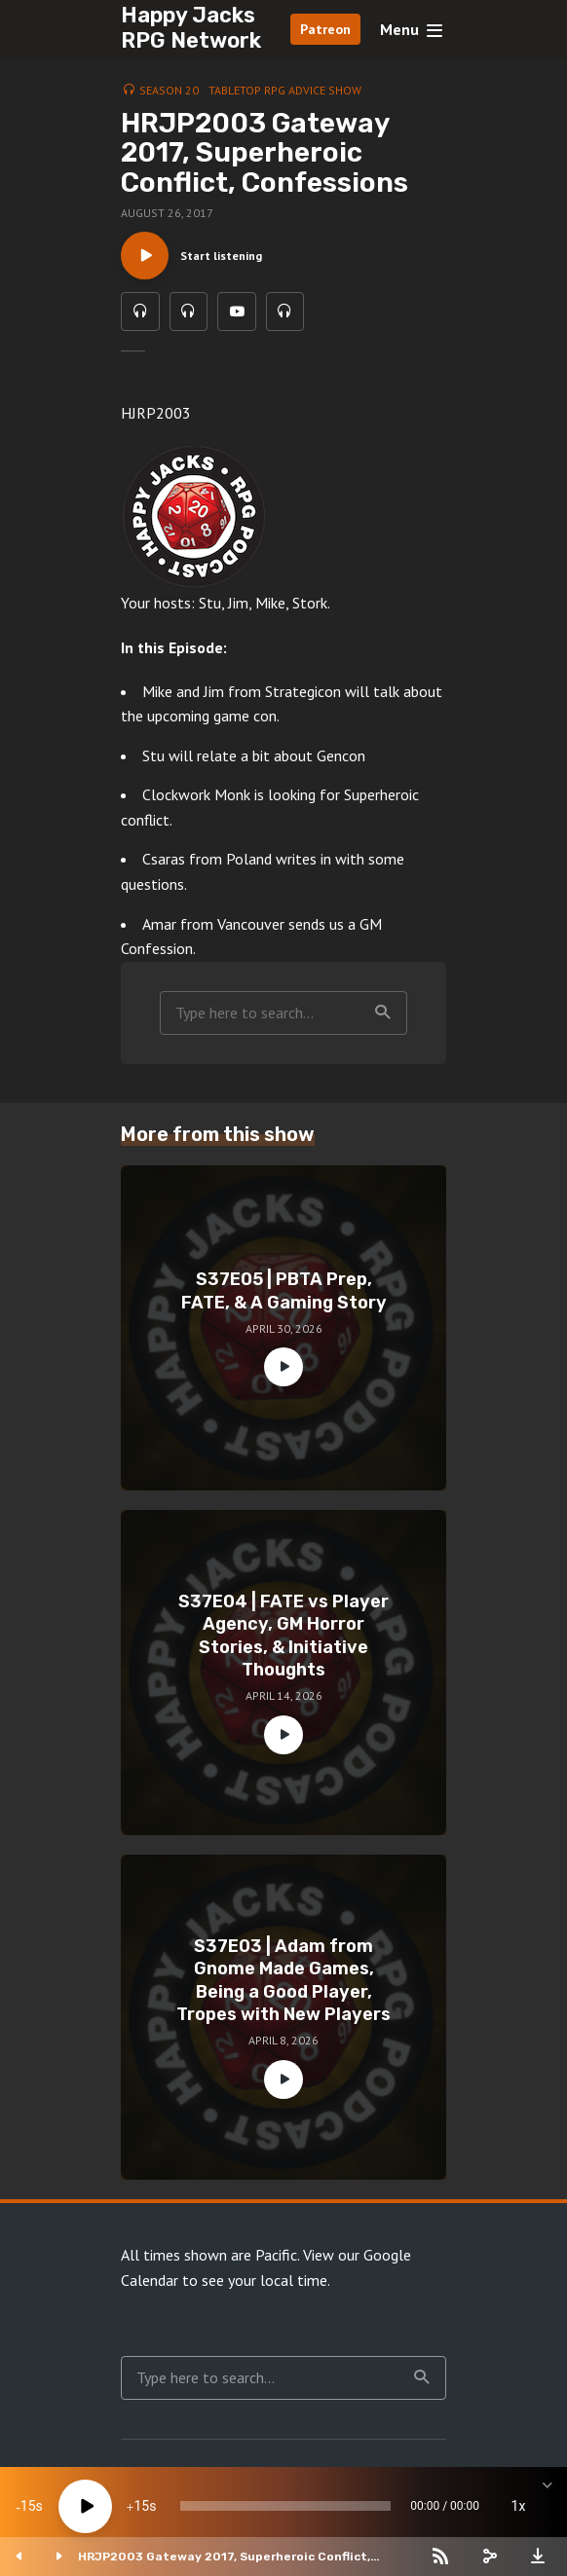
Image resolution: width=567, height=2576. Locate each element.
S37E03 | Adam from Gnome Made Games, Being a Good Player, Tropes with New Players (283, 1981)
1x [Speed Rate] (518, 2506)
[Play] (85, 2506)
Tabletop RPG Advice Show (284, 90)
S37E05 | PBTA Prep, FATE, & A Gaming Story (284, 1292)
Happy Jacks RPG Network (191, 28)
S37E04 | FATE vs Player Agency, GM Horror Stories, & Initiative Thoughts (283, 1636)
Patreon (325, 29)
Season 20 (169, 90)
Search (383, 1014)
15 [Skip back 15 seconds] (28, 2506)
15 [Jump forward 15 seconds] (141, 2506)
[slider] (285, 2506)
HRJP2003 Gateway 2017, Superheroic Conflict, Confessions (224, 2556)
